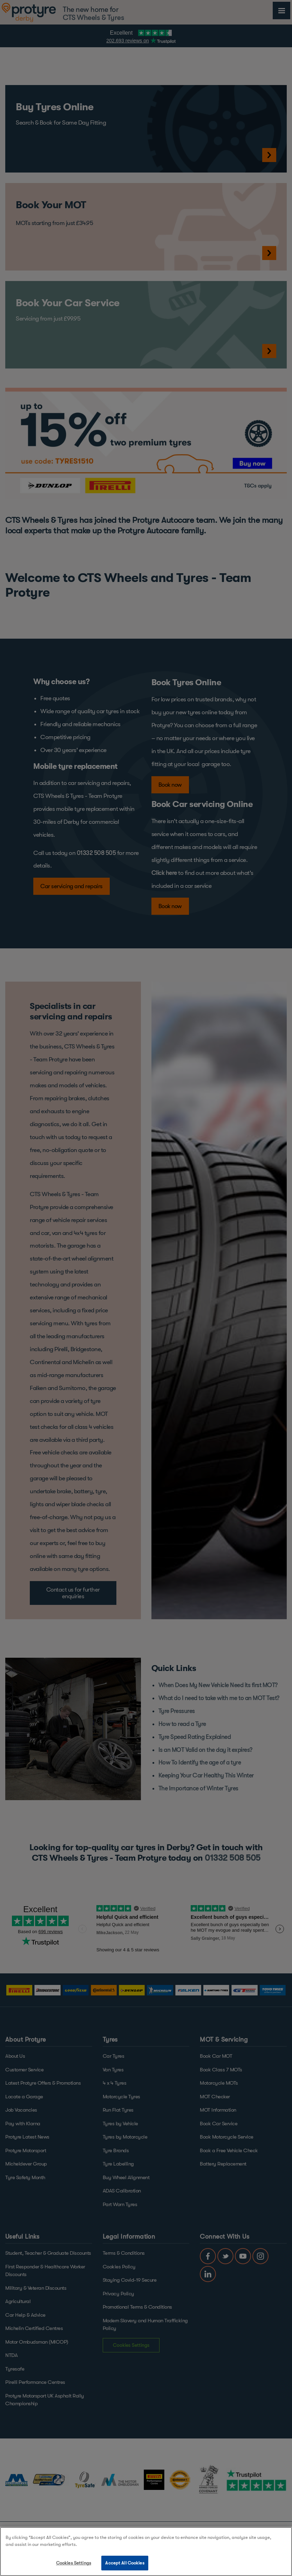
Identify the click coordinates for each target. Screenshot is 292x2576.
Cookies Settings (73, 2563)
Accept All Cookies (124, 2563)
